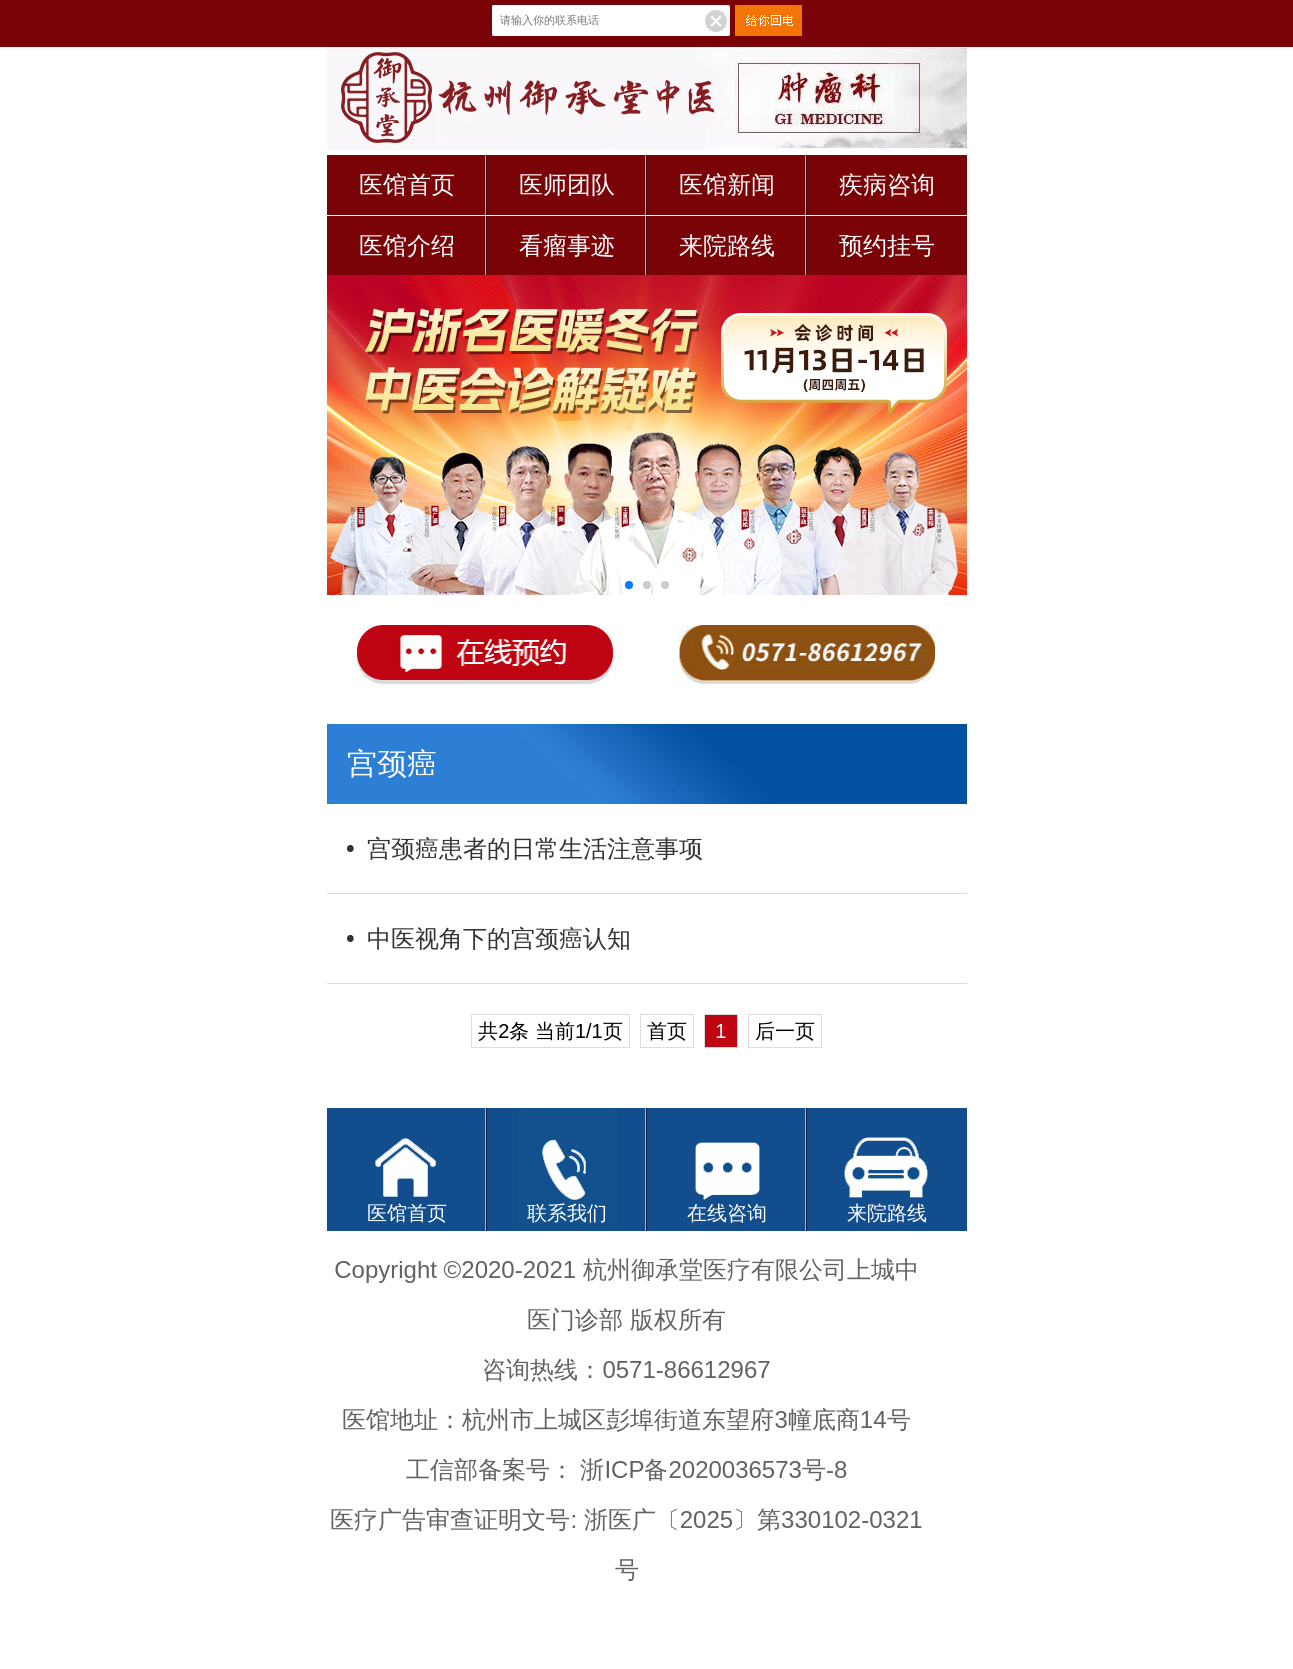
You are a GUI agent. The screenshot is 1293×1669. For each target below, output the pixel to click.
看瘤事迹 (567, 245)
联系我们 (567, 1213)
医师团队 (567, 184)
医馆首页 (407, 184)
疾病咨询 (887, 184)
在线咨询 (727, 1213)
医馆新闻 (727, 184)
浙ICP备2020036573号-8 (713, 1469)
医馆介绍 (407, 245)
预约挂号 (887, 245)
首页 (667, 1031)
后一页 (785, 1031)
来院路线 (727, 245)
